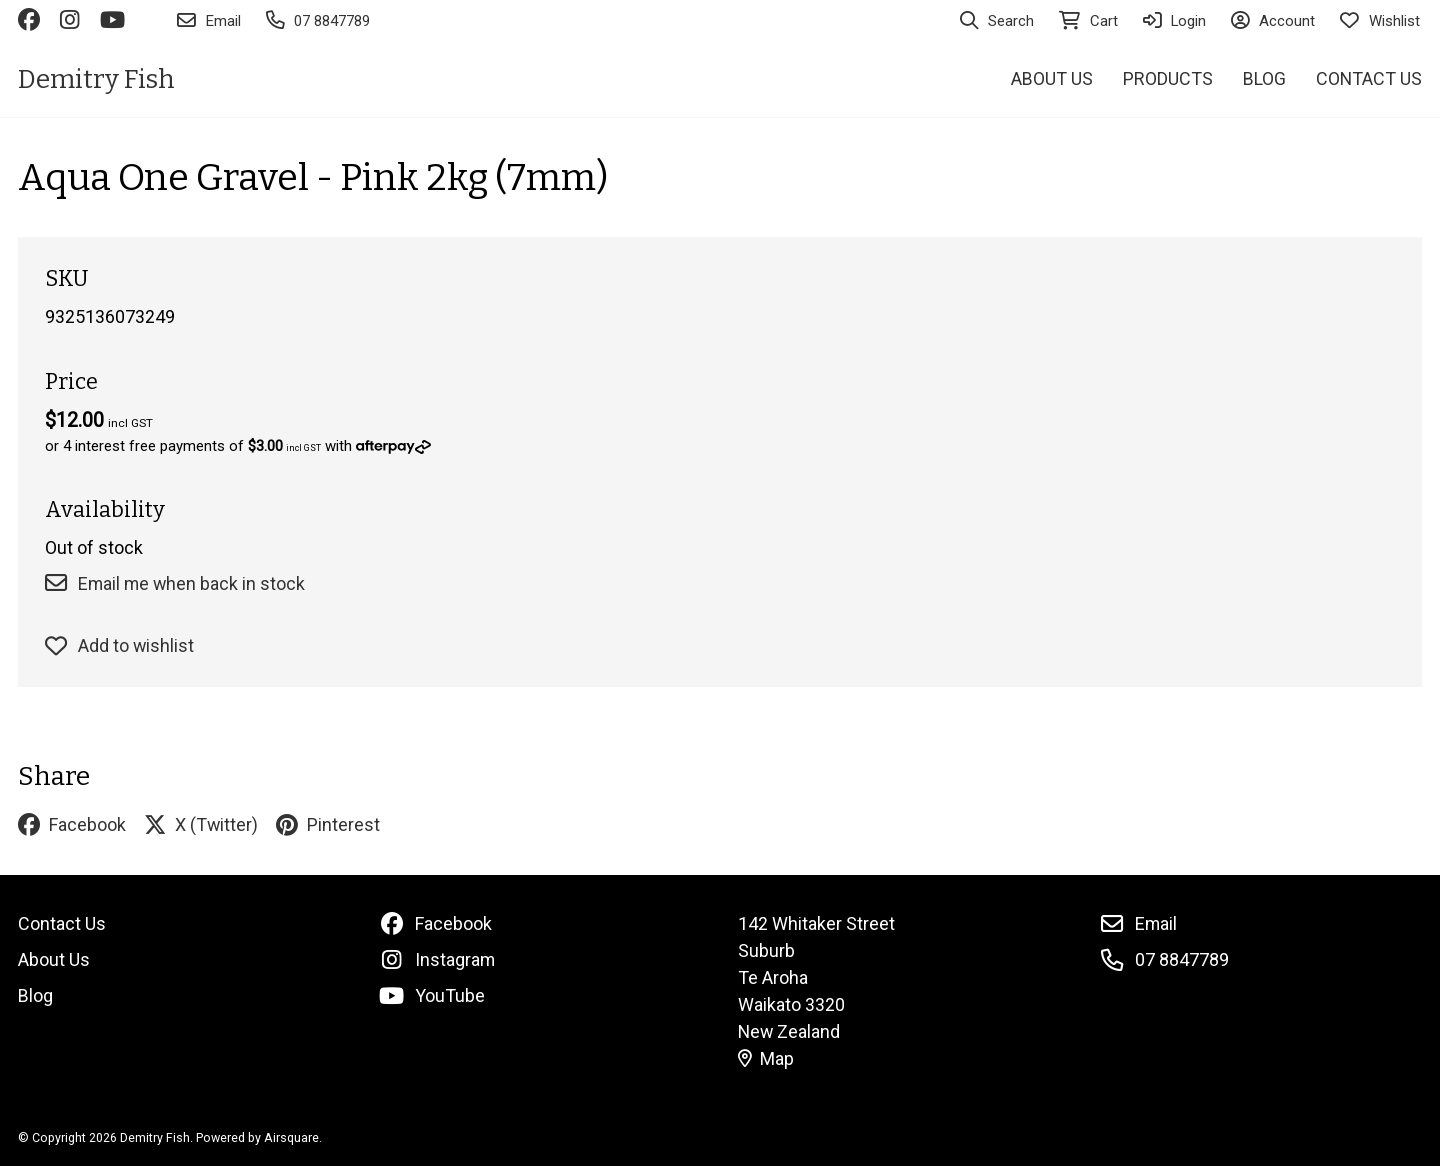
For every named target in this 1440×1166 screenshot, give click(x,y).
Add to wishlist (119, 645)
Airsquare (291, 1137)
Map (766, 1058)
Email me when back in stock (175, 583)
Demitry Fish (96, 79)
